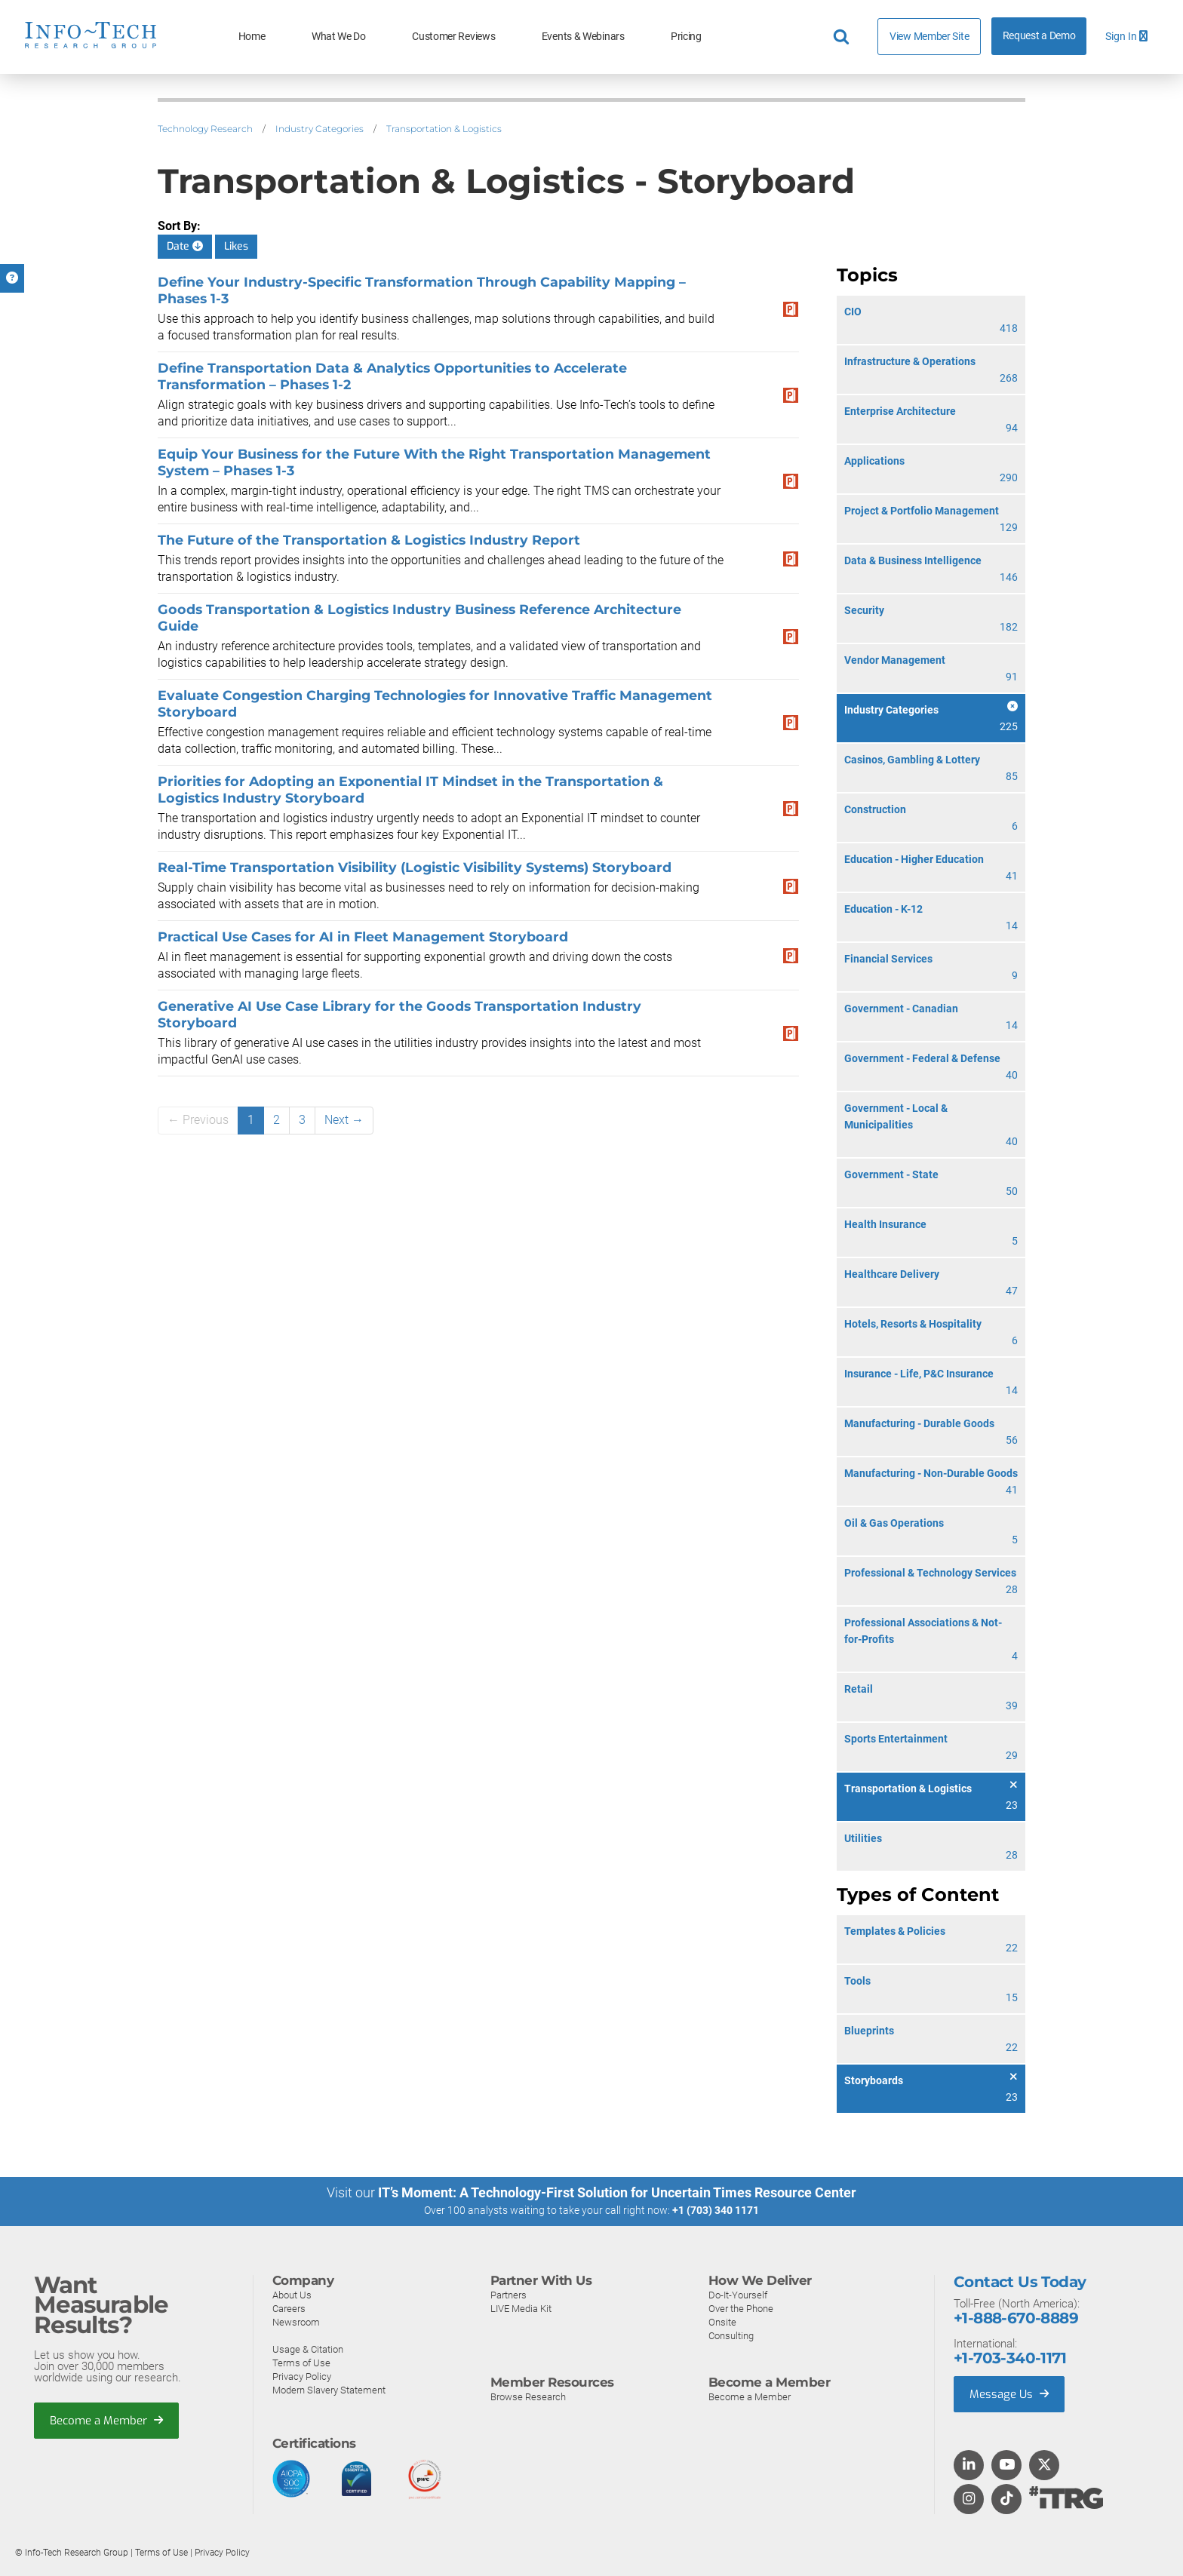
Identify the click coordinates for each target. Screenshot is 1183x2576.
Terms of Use (301, 2363)
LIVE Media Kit (521, 2308)
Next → (344, 1120)
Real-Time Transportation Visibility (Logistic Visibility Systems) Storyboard (414, 867)
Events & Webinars (583, 36)
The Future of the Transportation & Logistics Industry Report (369, 540)
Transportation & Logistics (444, 128)
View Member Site (929, 36)
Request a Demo (1039, 35)
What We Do (339, 36)
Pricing (686, 36)
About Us (292, 2295)
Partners (508, 2295)
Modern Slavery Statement (329, 2390)
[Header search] (843, 37)
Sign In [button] (1126, 36)
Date (185, 246)
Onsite (722, 2322)
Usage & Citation (307, 2349)
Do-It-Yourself (737, 2295)
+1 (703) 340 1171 (715, 2210)
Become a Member (106, 2420)
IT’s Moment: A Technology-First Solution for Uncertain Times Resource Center (617, 2192)
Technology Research (205, 128)
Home (252, 36)
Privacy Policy (301, 2376)
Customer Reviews (453, 36)
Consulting (731, 2335)
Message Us (1009, 2394)
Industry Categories (319, 128)
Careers (289, 2308)
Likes (236, 246)
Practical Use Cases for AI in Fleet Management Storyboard (363, 936)
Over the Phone (740, 2308)
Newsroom (296, 2322)
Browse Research (528, 2397)
